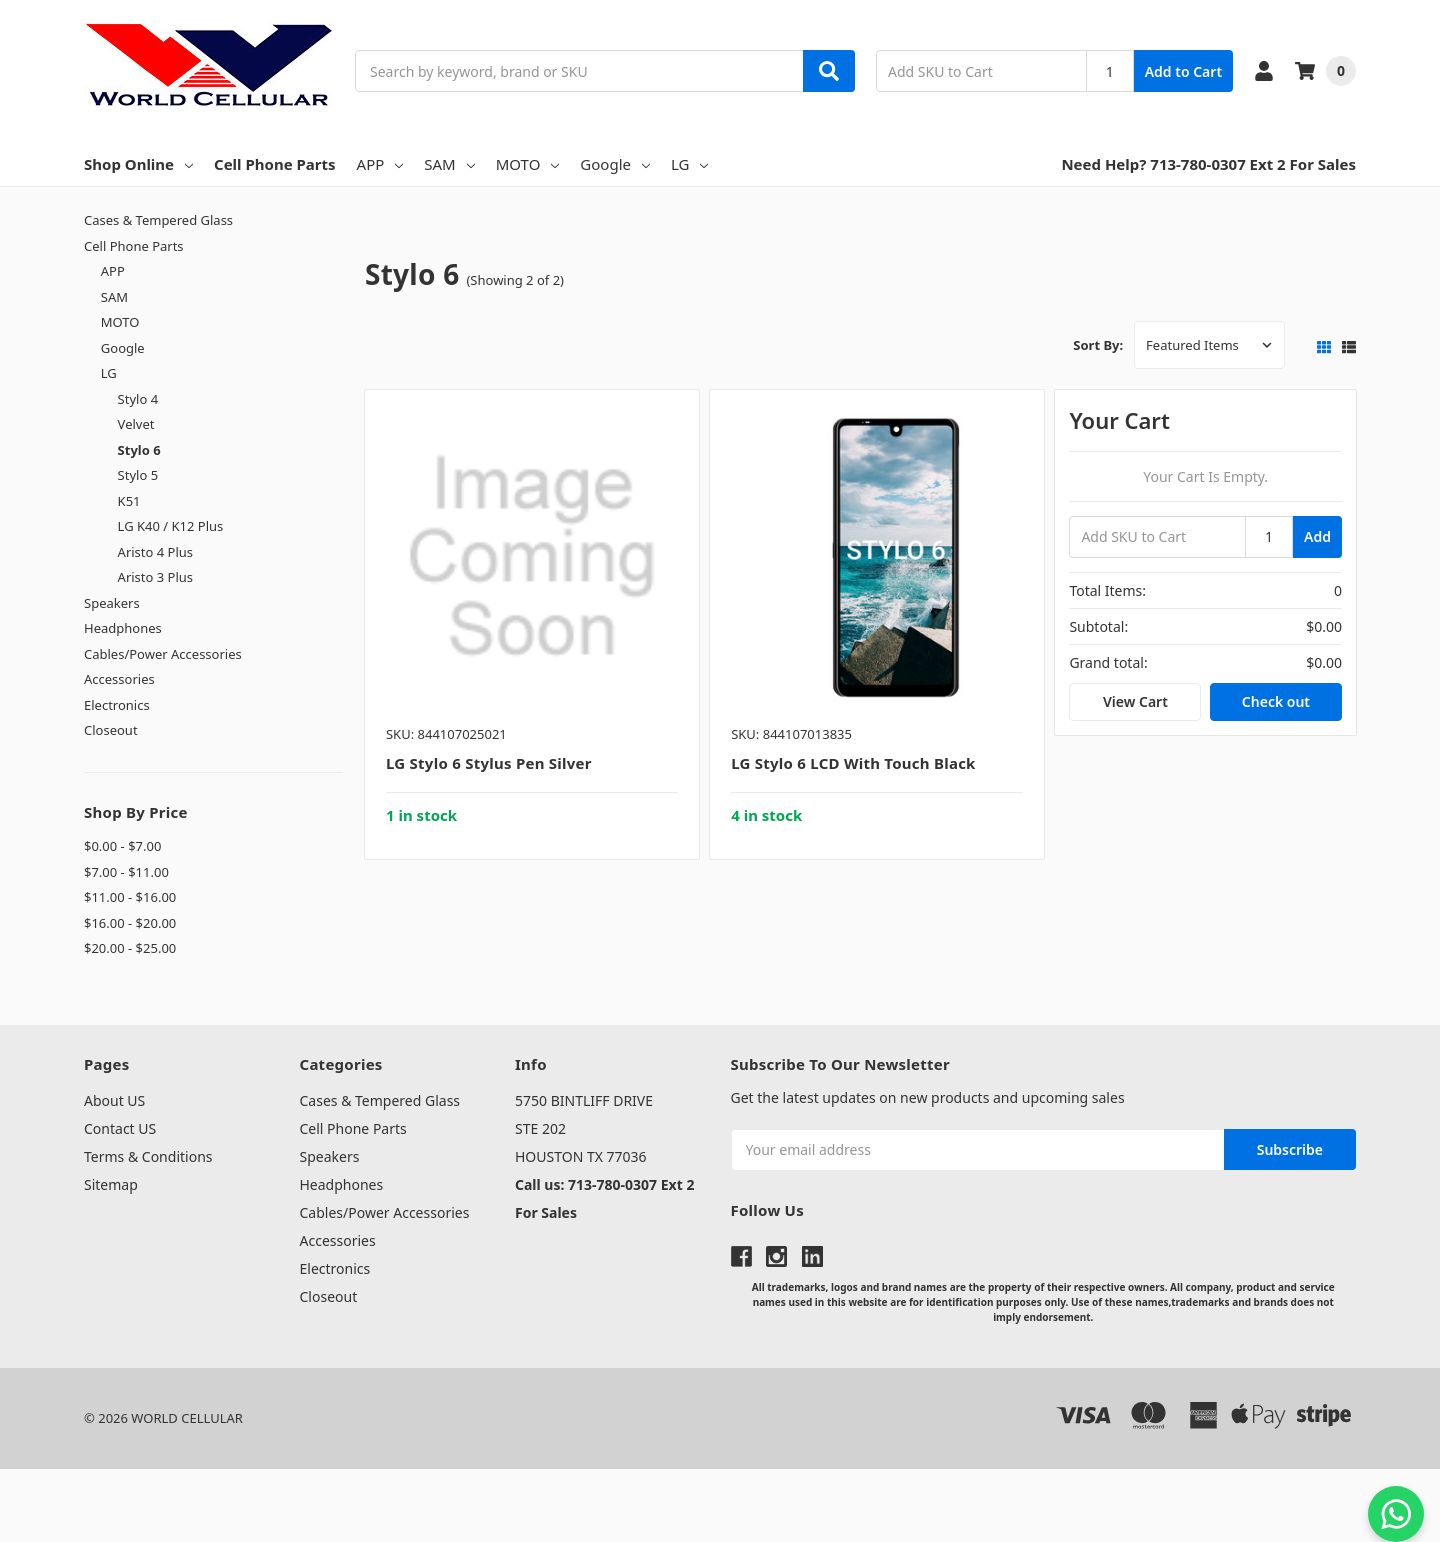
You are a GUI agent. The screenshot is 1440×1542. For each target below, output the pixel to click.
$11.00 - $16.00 (130, 897)
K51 (129, 501)
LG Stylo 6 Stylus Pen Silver (489, 763)
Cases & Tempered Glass (158, 220)
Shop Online (138, 164)
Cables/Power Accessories (163, 654)
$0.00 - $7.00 (122, 846)
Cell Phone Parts (275, 164)
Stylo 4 (138, 399)
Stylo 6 (139, 450)
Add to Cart (1183, 71)
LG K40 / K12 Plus (171, 526)
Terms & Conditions (148, 1156)
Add (1317, 536)
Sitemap (111, 1184)
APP (380, 164)
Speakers (112, 603)
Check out (1276, 701)
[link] (720, 1505)
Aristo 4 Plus (156, 552)
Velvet (136, 424)
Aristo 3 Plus (156, 577)
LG (689, 164)
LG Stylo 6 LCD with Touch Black (853, 763)
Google (615, 164)
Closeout (111, 730)
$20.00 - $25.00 (130, 948)
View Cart (1135, 701)
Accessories (119, 679)
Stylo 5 (138, 475)
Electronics (117, 705)
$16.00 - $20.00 (130, 923)
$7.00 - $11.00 (126, 872)
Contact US (120, 1128)
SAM (449, 164)
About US (114, 1100)
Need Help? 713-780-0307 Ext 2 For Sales (1208, 164)
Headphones (123, 628)
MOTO (528, 164)
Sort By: (1098, 345)
